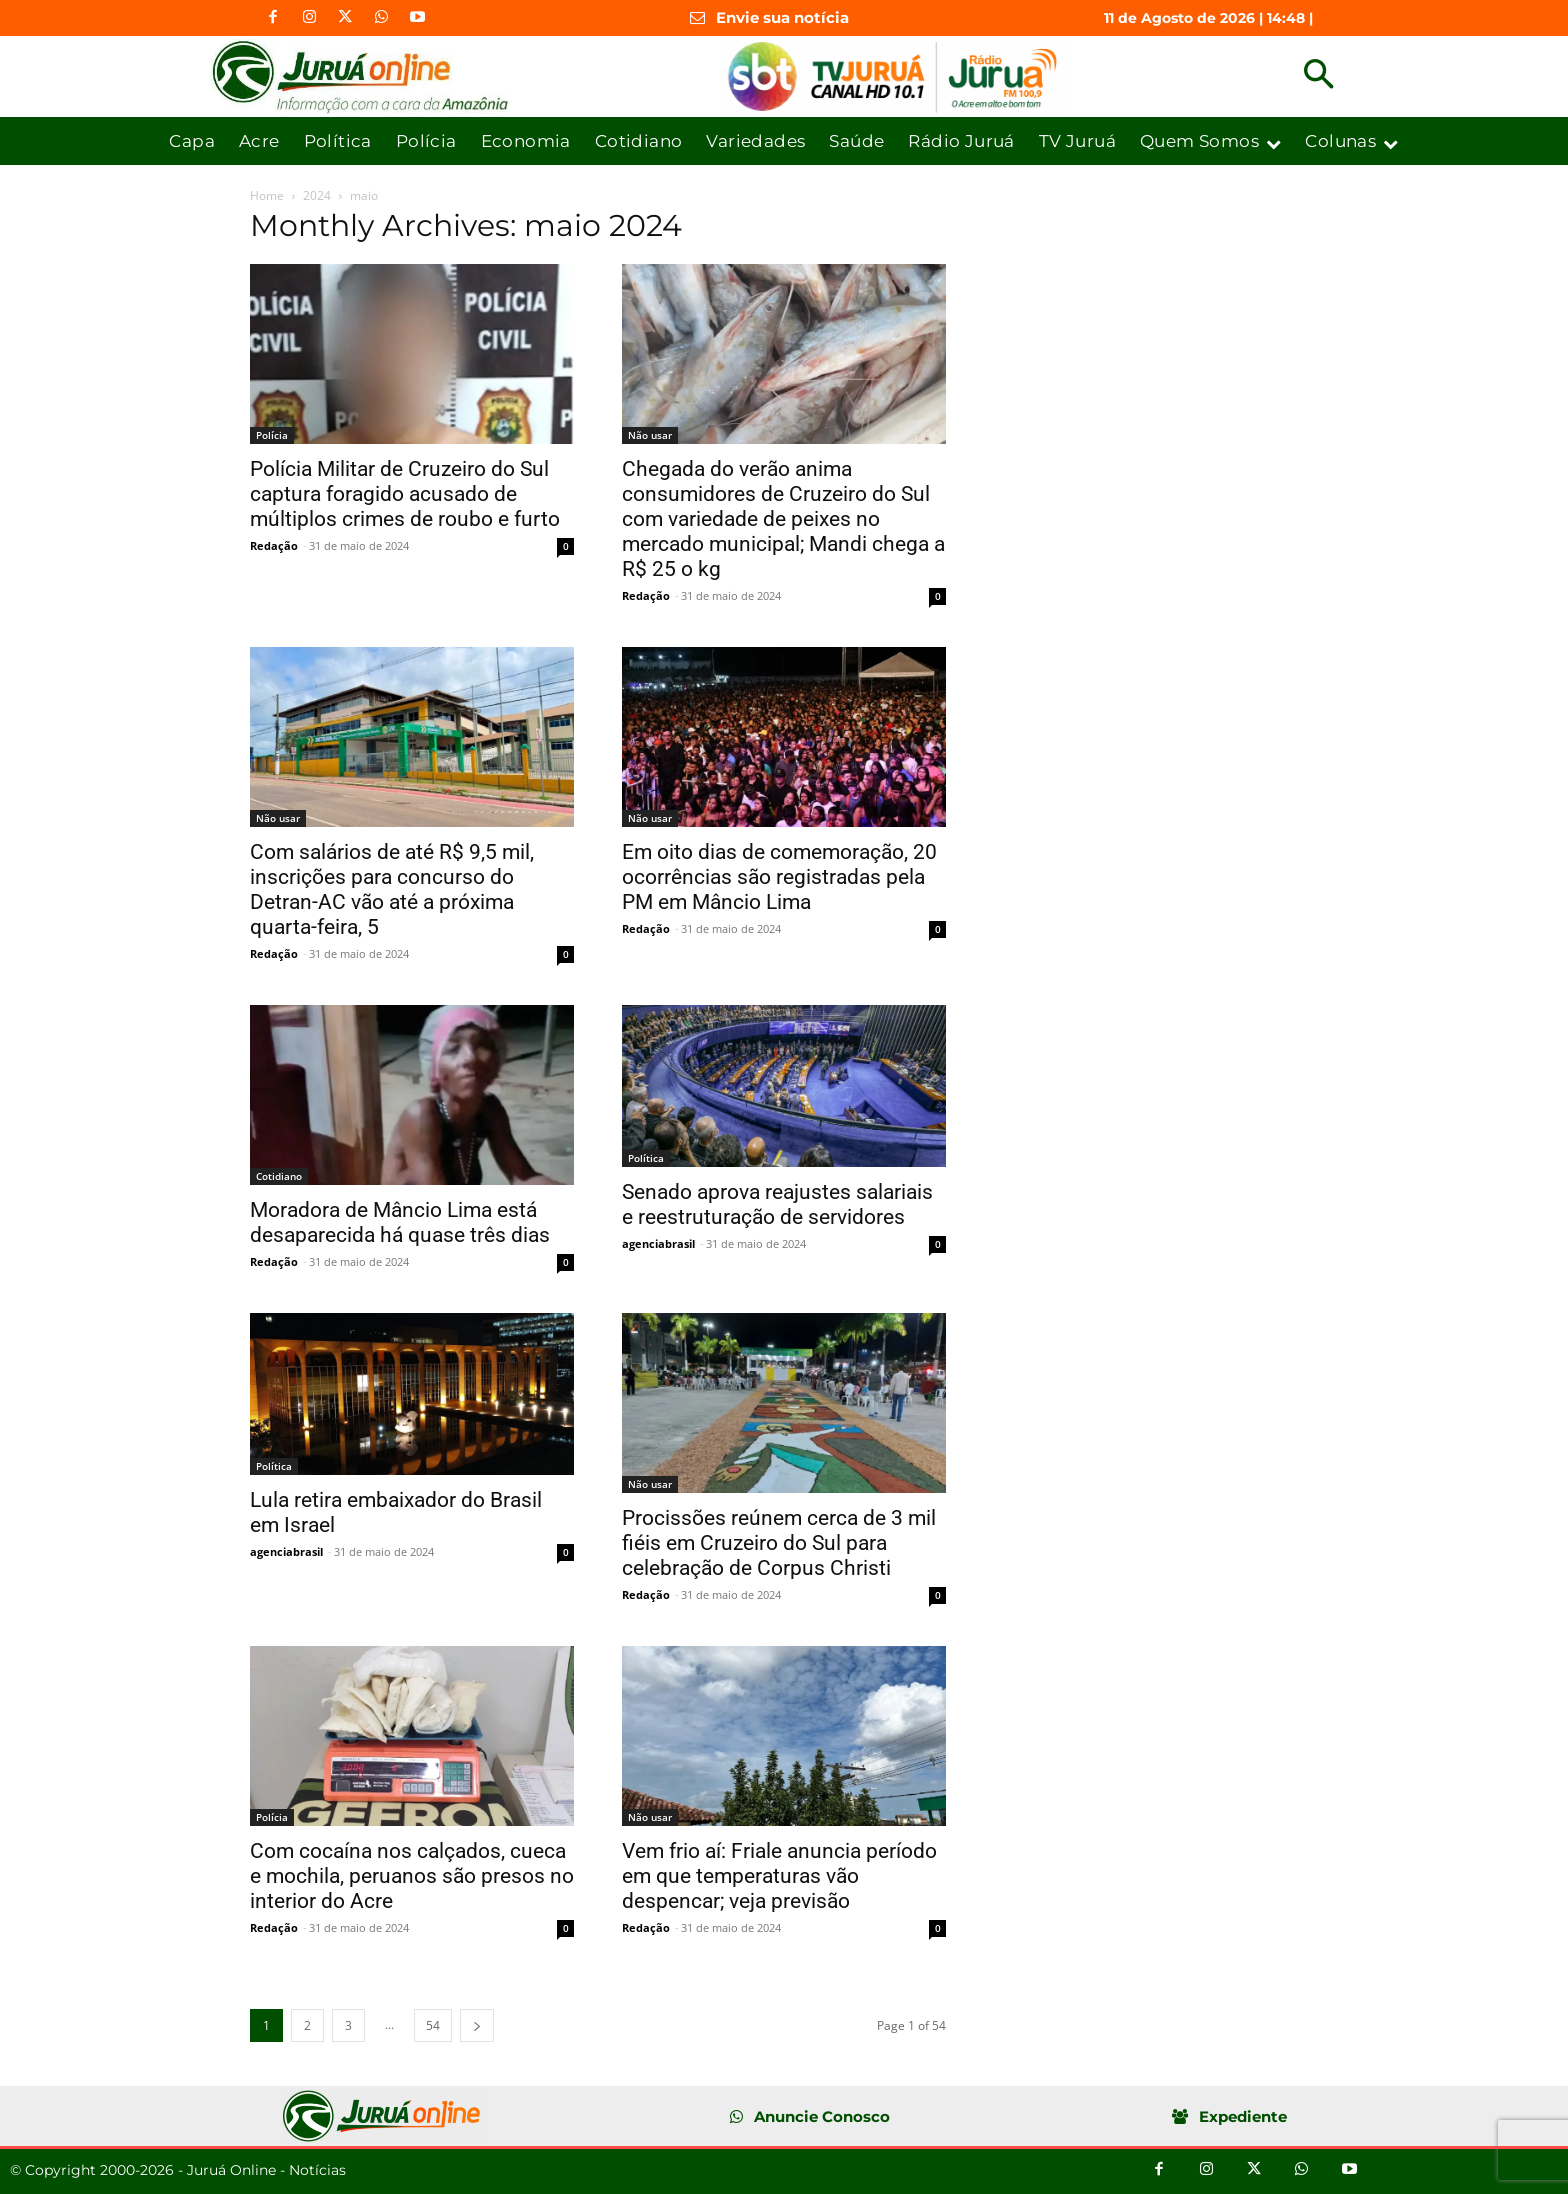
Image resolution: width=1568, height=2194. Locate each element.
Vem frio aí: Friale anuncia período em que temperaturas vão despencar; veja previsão (779, 1876)
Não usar (650, 435)
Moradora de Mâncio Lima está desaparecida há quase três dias (400, 1222)
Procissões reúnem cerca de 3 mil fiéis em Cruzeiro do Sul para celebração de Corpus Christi (779, 1543)
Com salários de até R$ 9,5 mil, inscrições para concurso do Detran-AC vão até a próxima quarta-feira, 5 (392, 889)
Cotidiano (279, 1176)
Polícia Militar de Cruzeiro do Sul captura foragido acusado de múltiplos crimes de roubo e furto (405, 494)
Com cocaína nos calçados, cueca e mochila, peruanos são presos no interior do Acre (412, 1876)
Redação (274, 545)
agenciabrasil (658, 1243)
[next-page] (477, 2025)
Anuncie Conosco (822, 2116)
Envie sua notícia (782, 17)
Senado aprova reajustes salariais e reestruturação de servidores (777, 1204)
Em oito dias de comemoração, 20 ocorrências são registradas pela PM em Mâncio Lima (779, 877)
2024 (317, 195)
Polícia (272, 435)
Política (646, 1158)
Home (267, 195)
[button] (1318, 76)
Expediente (1243, 2116)
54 (433, 2025)
